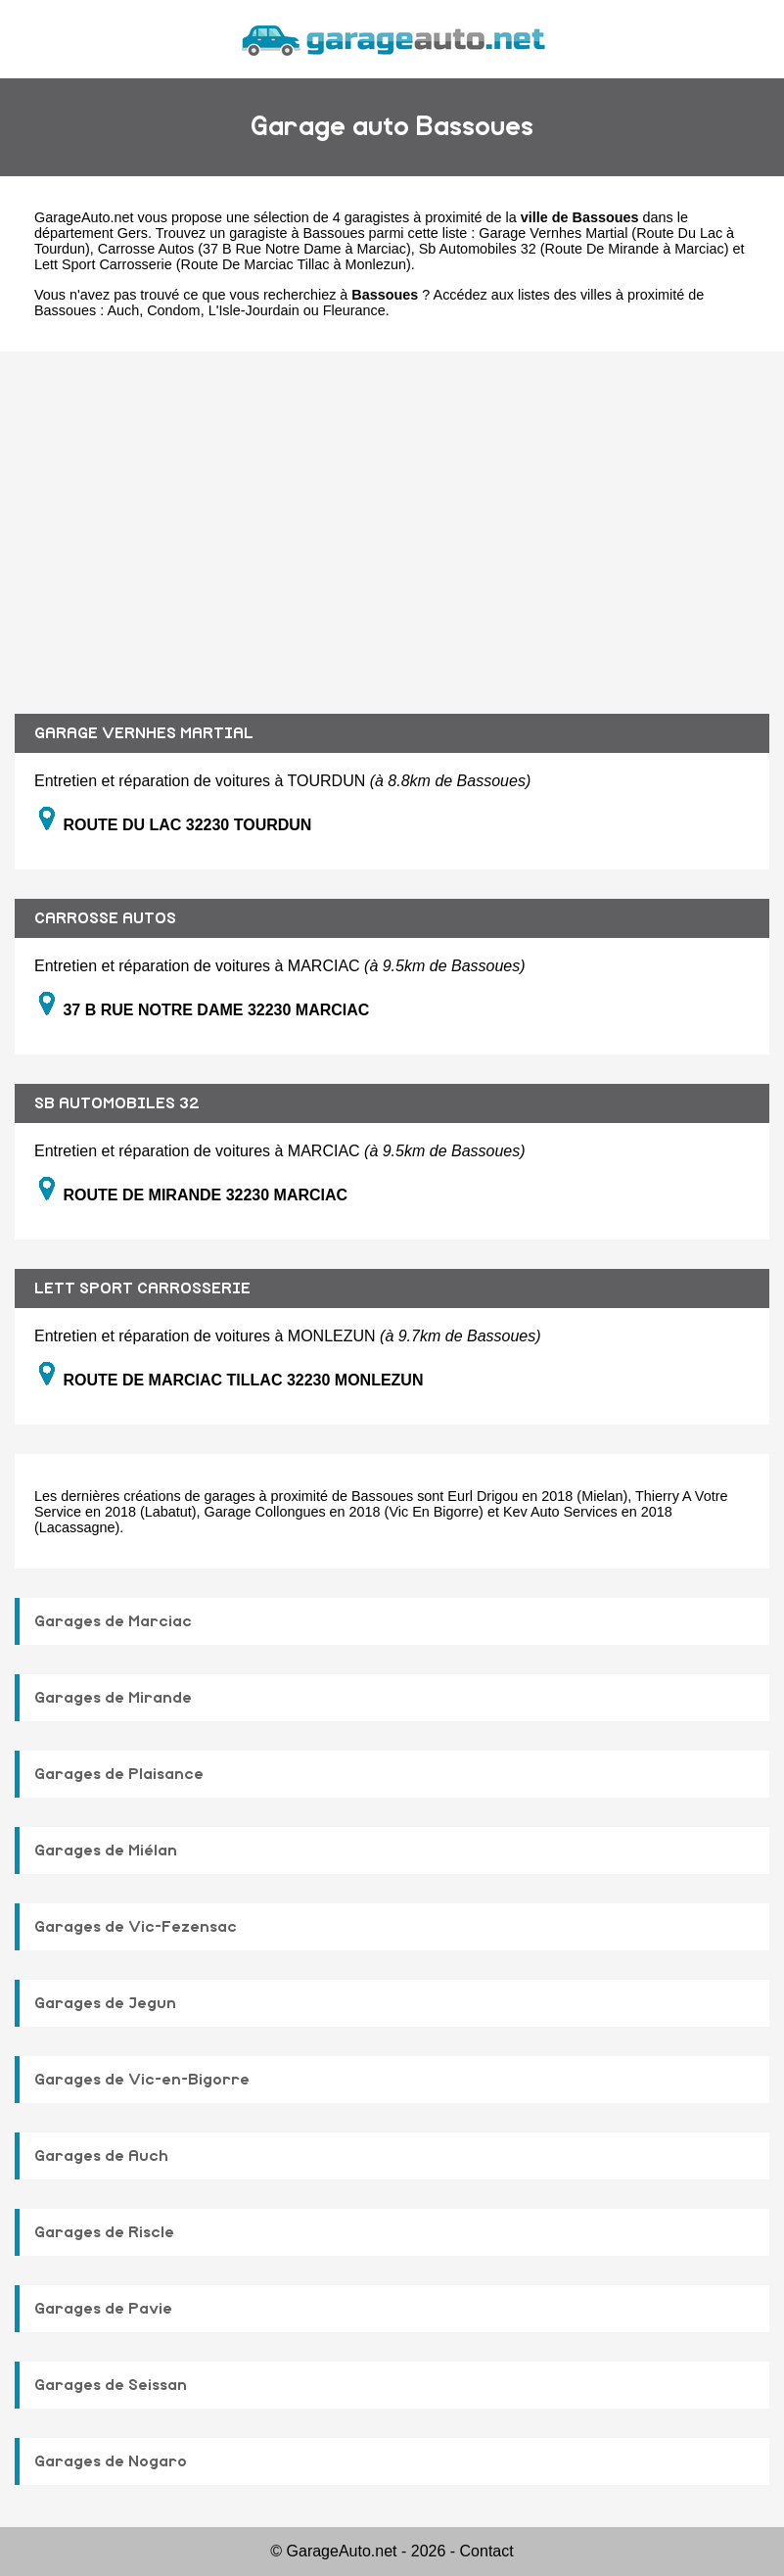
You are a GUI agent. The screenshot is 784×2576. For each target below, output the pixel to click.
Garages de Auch (101, 2156)
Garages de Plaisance (119, 1774)
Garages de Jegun (105, 2003)
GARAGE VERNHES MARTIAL (144, 733)
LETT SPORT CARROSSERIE (142, 1288)
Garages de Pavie (103, 2309)
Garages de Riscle (104, 2232)
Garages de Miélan (105, 1850)
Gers (132, 233)
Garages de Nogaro (110, 2461)
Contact (487, 2551)
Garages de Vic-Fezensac (135, 1927)
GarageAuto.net (84, 217)
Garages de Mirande (113, 1698)
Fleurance (354, 310)
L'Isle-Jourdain (254, 310)
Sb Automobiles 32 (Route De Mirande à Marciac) (574, 249)
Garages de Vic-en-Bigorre (142, 2079)
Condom (173, 310)
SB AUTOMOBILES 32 (117, 1103)
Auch (123, 310)
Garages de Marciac (113, 1621)
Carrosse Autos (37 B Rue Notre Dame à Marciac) (254, 249)
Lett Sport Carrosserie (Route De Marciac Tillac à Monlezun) (222, 264)
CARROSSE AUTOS (105, 918)
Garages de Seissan (110, 2385)
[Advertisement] (392, 518)
